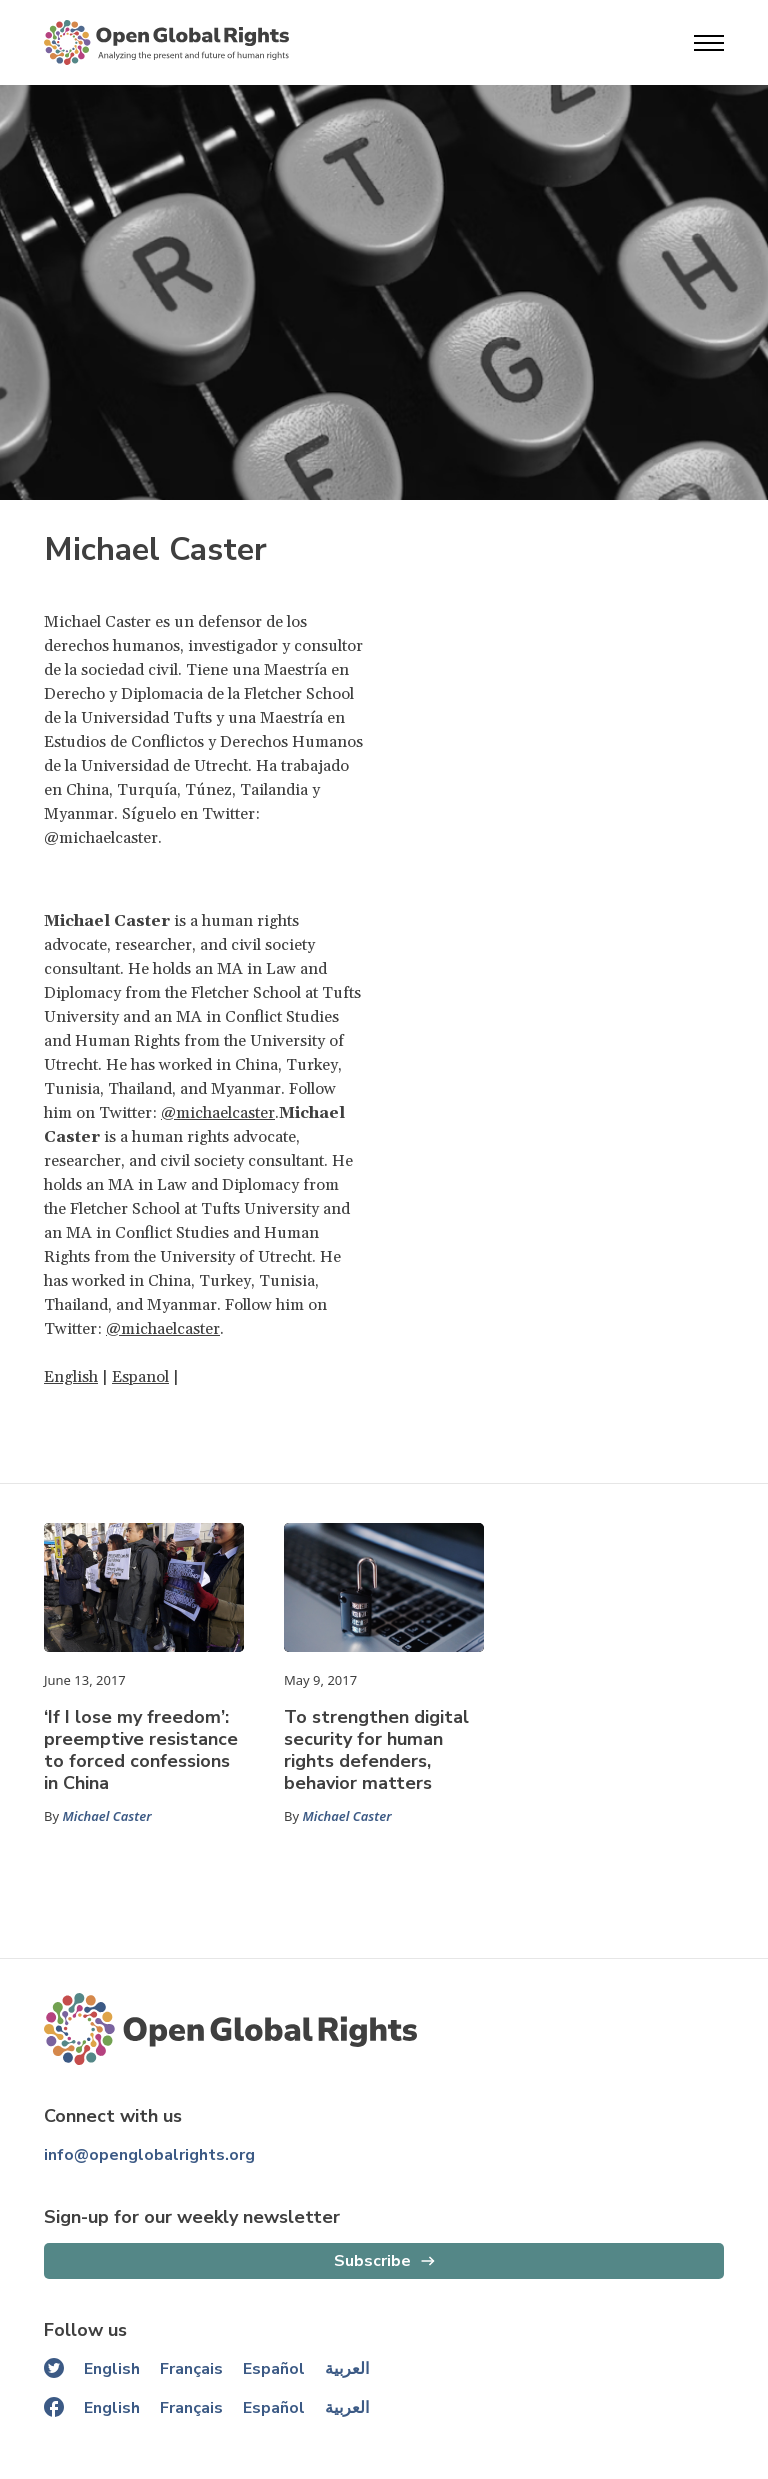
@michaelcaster (218, 1113)
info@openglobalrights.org (149, 2155)
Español (274, 2369)
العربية (347, 2369)
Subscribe (372, 2261)
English (71, 1377)
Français (191, 2369)
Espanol (140, 1377)
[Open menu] (709, 43)
